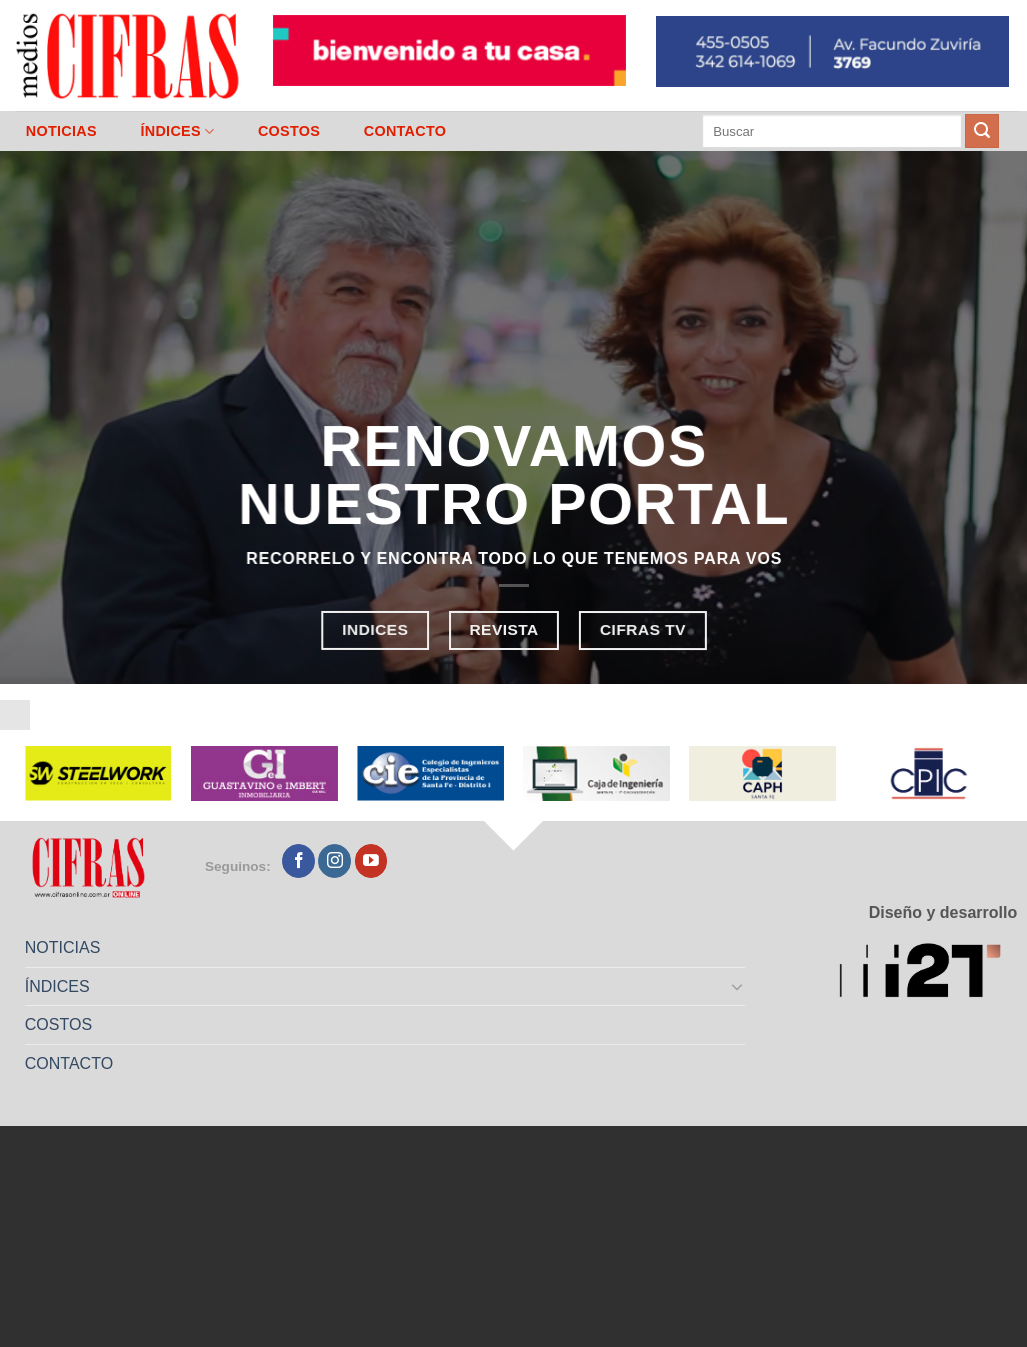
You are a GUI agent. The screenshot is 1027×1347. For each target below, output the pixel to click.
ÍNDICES (177, 131)
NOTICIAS (61, 131)
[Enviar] (982, 131)
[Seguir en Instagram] (334, 861)
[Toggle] (738, 986)
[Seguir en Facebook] (298, 861)
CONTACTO (405, 131)
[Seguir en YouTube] (371, 861)
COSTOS (289, 131)
